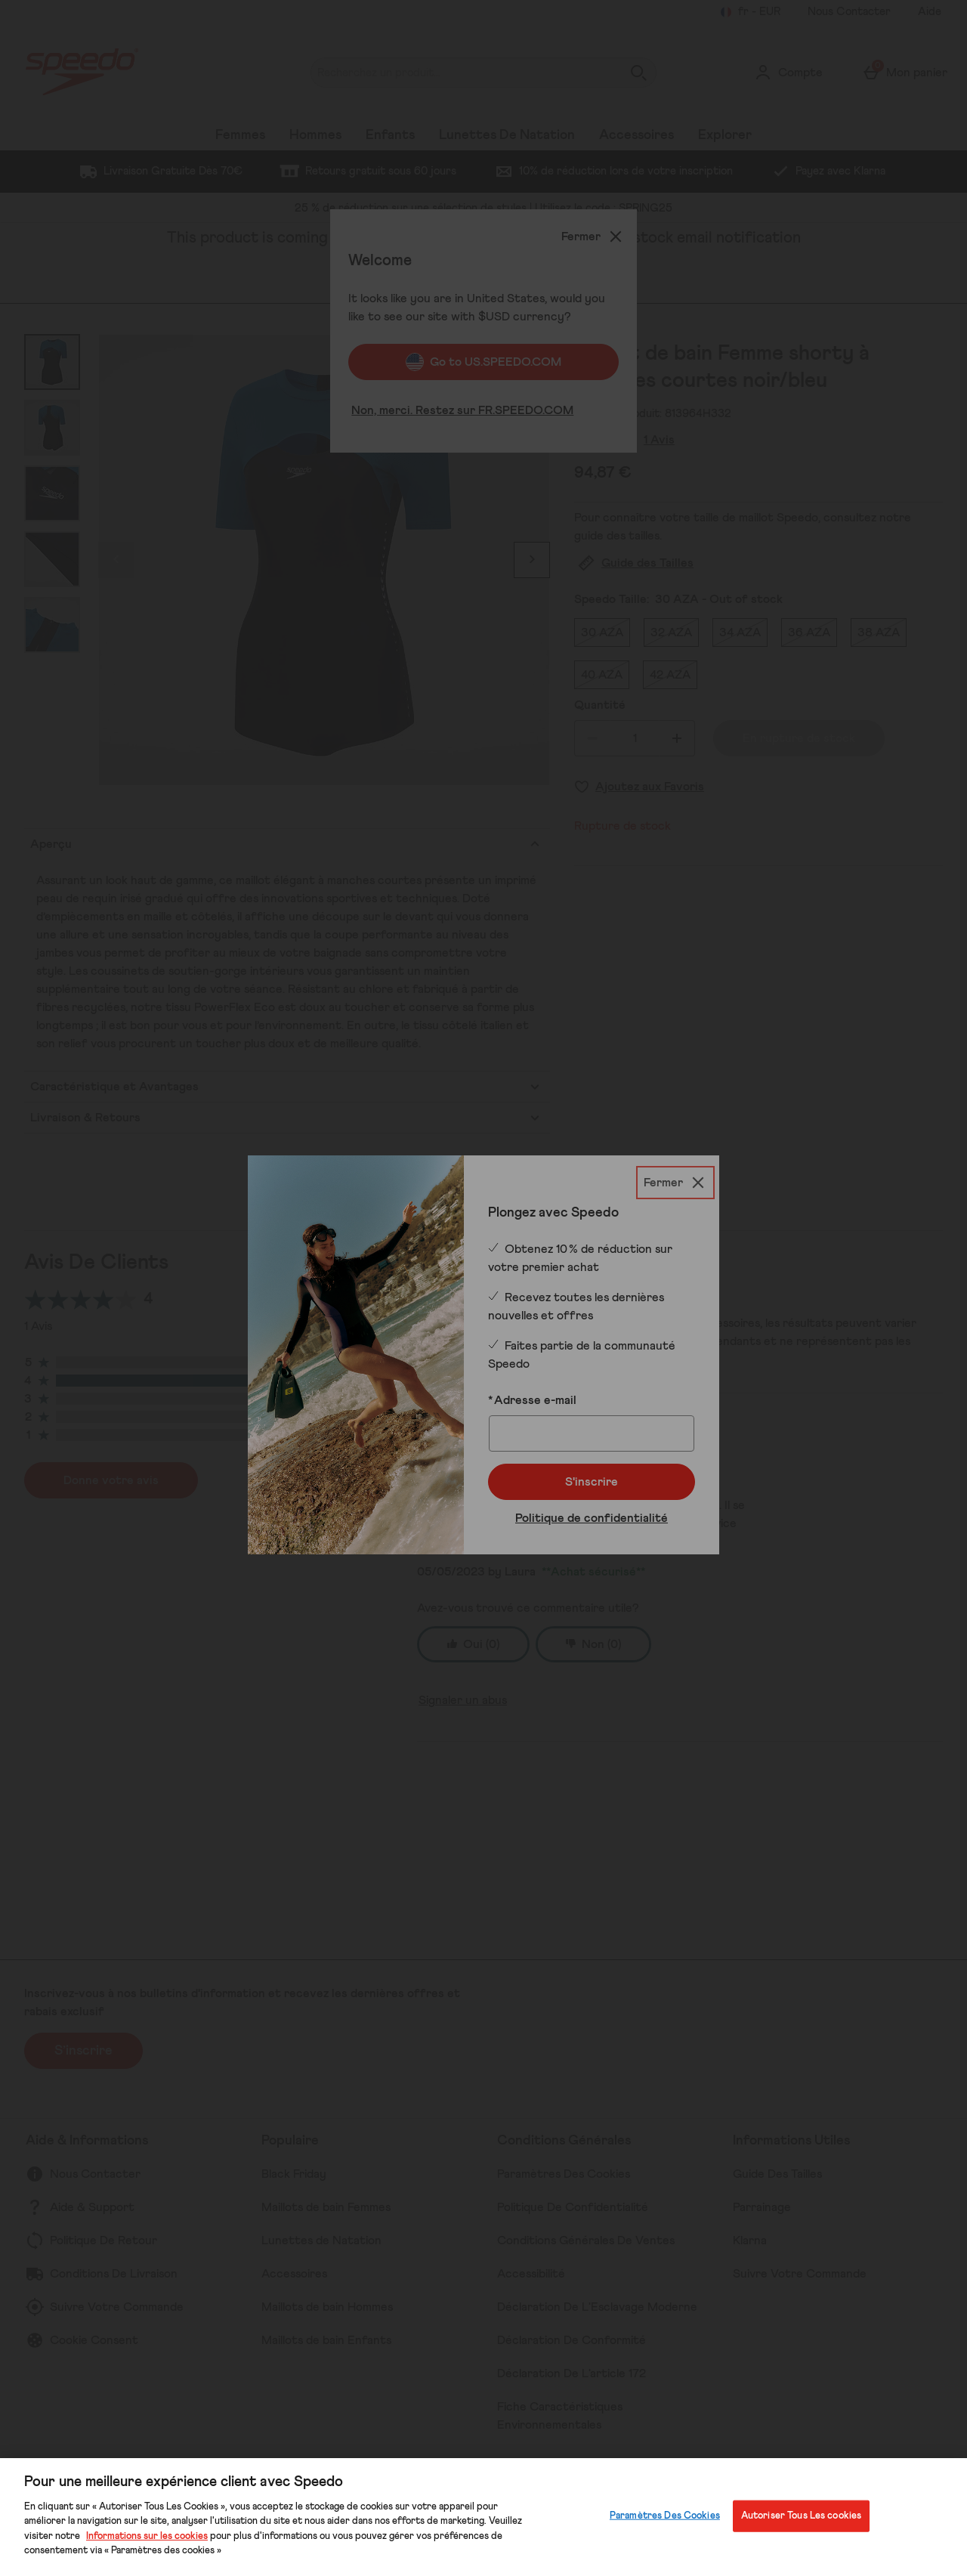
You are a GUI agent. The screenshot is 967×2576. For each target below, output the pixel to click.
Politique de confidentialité (591, 1518)
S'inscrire (591, 1482)
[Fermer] (675, 1182)
